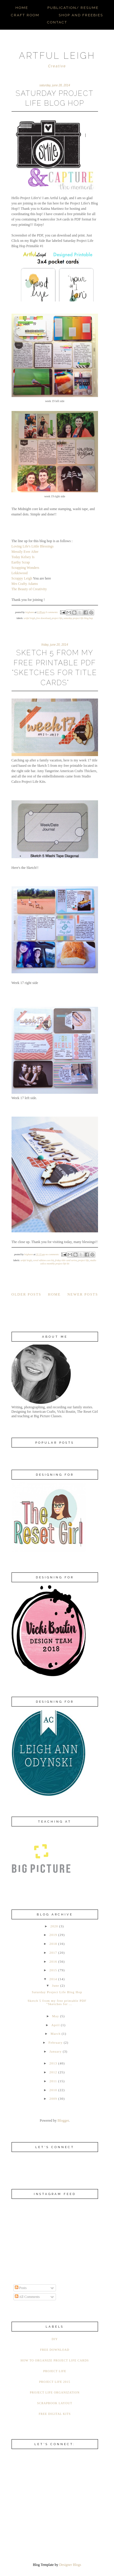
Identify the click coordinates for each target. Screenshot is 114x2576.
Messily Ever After (25, 552)
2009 (53, 2098)
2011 (53, 2081)
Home (21, 8)
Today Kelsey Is (23, 557)
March (56, 2033)
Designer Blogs (70, 2565)
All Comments (27, 2297)
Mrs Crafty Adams (25, 584)
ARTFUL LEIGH (57, 55)
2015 (53, 1970)
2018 (53, 1943)
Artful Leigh (29, 618)
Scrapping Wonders (25, 568)
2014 (53, 1979)
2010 (53, 2090)
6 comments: (52, 612)
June (55, 1985)
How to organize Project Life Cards (54, 2360)
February (56, 2042)
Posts (21, 2288)
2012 (53, 2072)
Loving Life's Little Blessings (33, 546)
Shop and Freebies (81, 15)
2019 (53, 1935)
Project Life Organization (55, 2392)
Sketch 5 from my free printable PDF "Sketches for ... (57, 2002)
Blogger (63, 2120)
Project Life (57, 618)
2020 (54, 1926)
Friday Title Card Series (66, 1260)
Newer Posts (82, 1294)
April (55, 2025)
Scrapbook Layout (54, 2403)
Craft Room (25, 15)
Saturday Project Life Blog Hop (78, 618)
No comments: (53, 1254)
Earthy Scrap (21, 562)
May (55, 2016)
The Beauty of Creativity (29, 589)
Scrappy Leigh (22, 578)
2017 (53, 1952)
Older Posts (26, 1294)
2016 (53, 1961)
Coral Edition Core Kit (43, 1260)
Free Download (43, 618)
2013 (53, 2063)
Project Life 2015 (54, 2381)
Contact (57, 22)
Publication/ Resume (73, 8)
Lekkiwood (20, 573)
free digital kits (55, 2413)
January (55, 2051)
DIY (55, 2339)
